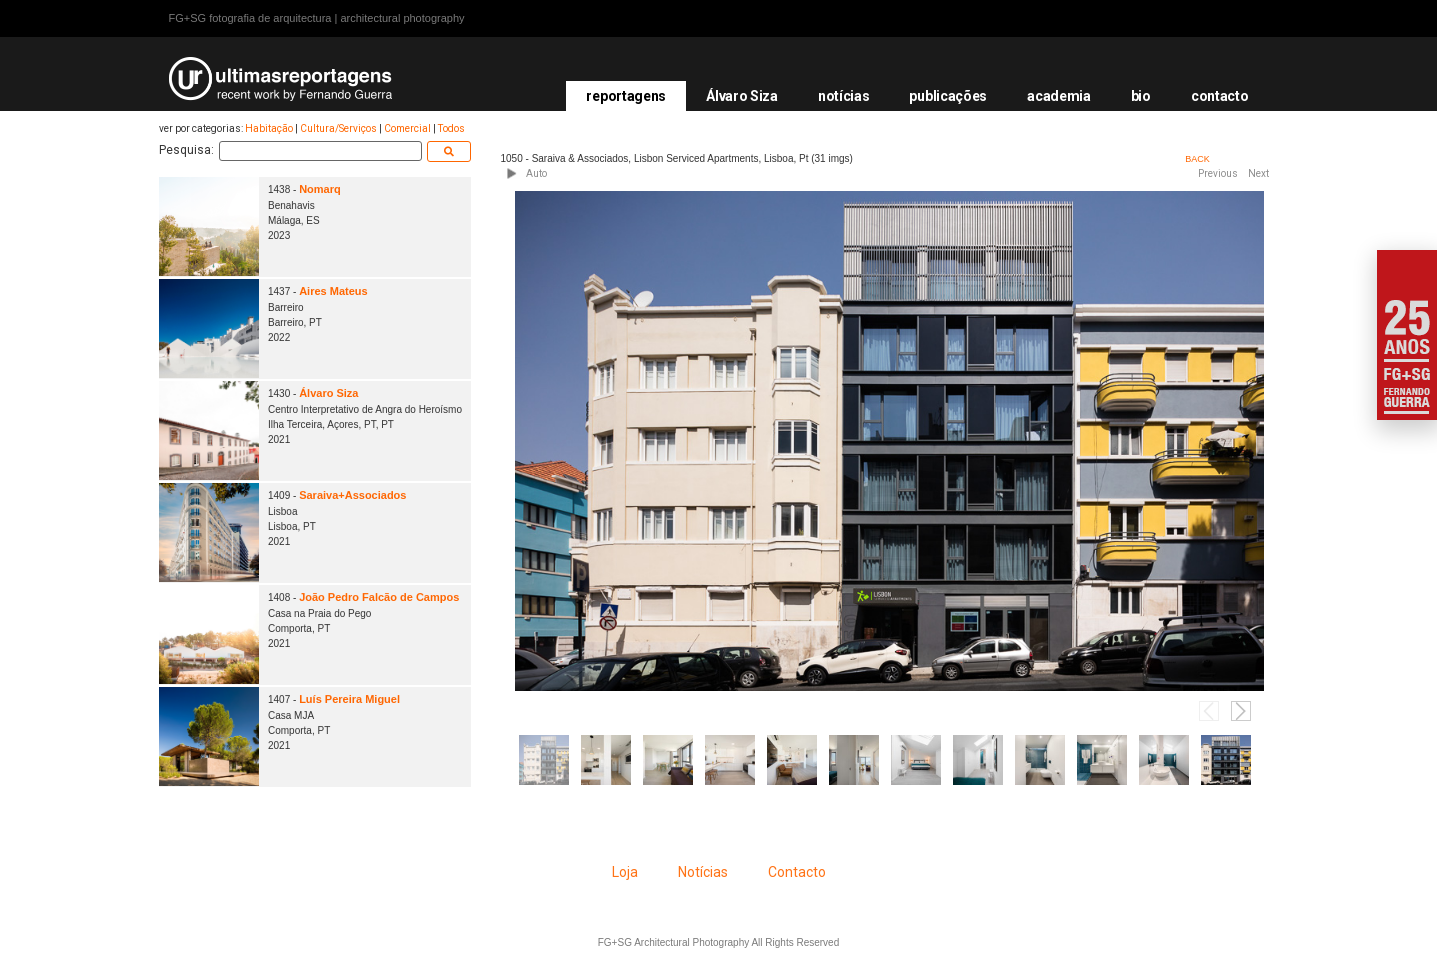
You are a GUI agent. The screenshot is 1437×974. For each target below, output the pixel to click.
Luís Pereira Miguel (349, 699)
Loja (625, 872)
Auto (536, 173)
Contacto (797, 872)
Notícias (703, 872)
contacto (1220, 96)
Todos (451, 128)
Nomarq (320, 189)
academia (1059, 96)
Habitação (269, 128)
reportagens (626, 96)
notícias (844, 96)
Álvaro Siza (742, 96)
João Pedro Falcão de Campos (379, 597)
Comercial (407, 128)
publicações (948, 96)
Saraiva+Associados (352, 495)
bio (1141, 96)
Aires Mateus (333, 291)
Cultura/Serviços (338, 128)
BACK (1197, 159)
